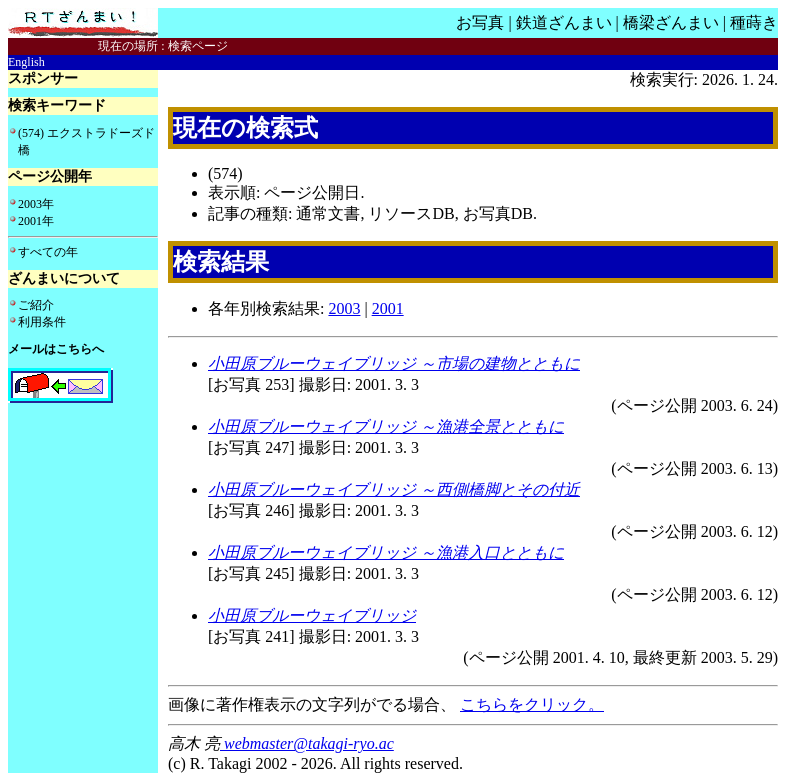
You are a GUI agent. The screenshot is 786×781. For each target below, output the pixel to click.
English (26, 62)
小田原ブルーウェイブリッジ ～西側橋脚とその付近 (394, 489)
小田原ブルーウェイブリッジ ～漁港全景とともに (386, 426)
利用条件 (42, 322)
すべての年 (48, 252)
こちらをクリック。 (532, 704)
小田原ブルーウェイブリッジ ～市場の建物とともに (394, 363)
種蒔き (754, 22)
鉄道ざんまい (564, 22)
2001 (388, 308)
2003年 (36, 204)
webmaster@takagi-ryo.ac (307, 743)
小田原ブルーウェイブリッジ (312, 615)
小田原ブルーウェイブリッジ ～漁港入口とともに (386, 552)
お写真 (480, 22)
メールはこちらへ (56, 349)
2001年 (36, 221)
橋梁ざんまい (671, 22)
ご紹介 (36, 305)
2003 (344, 308)
